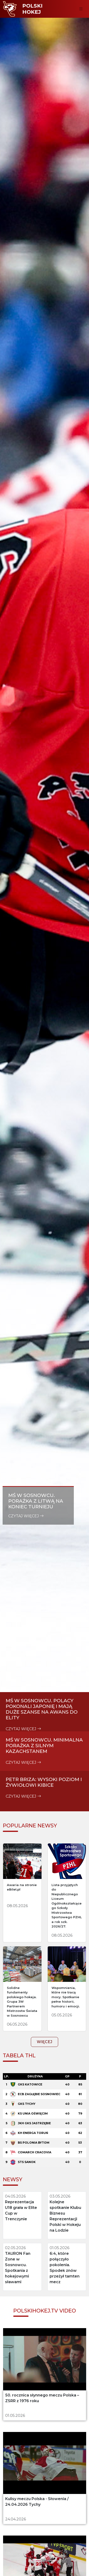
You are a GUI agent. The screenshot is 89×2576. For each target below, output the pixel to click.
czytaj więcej (26, 1516)
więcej (44, 2042)
